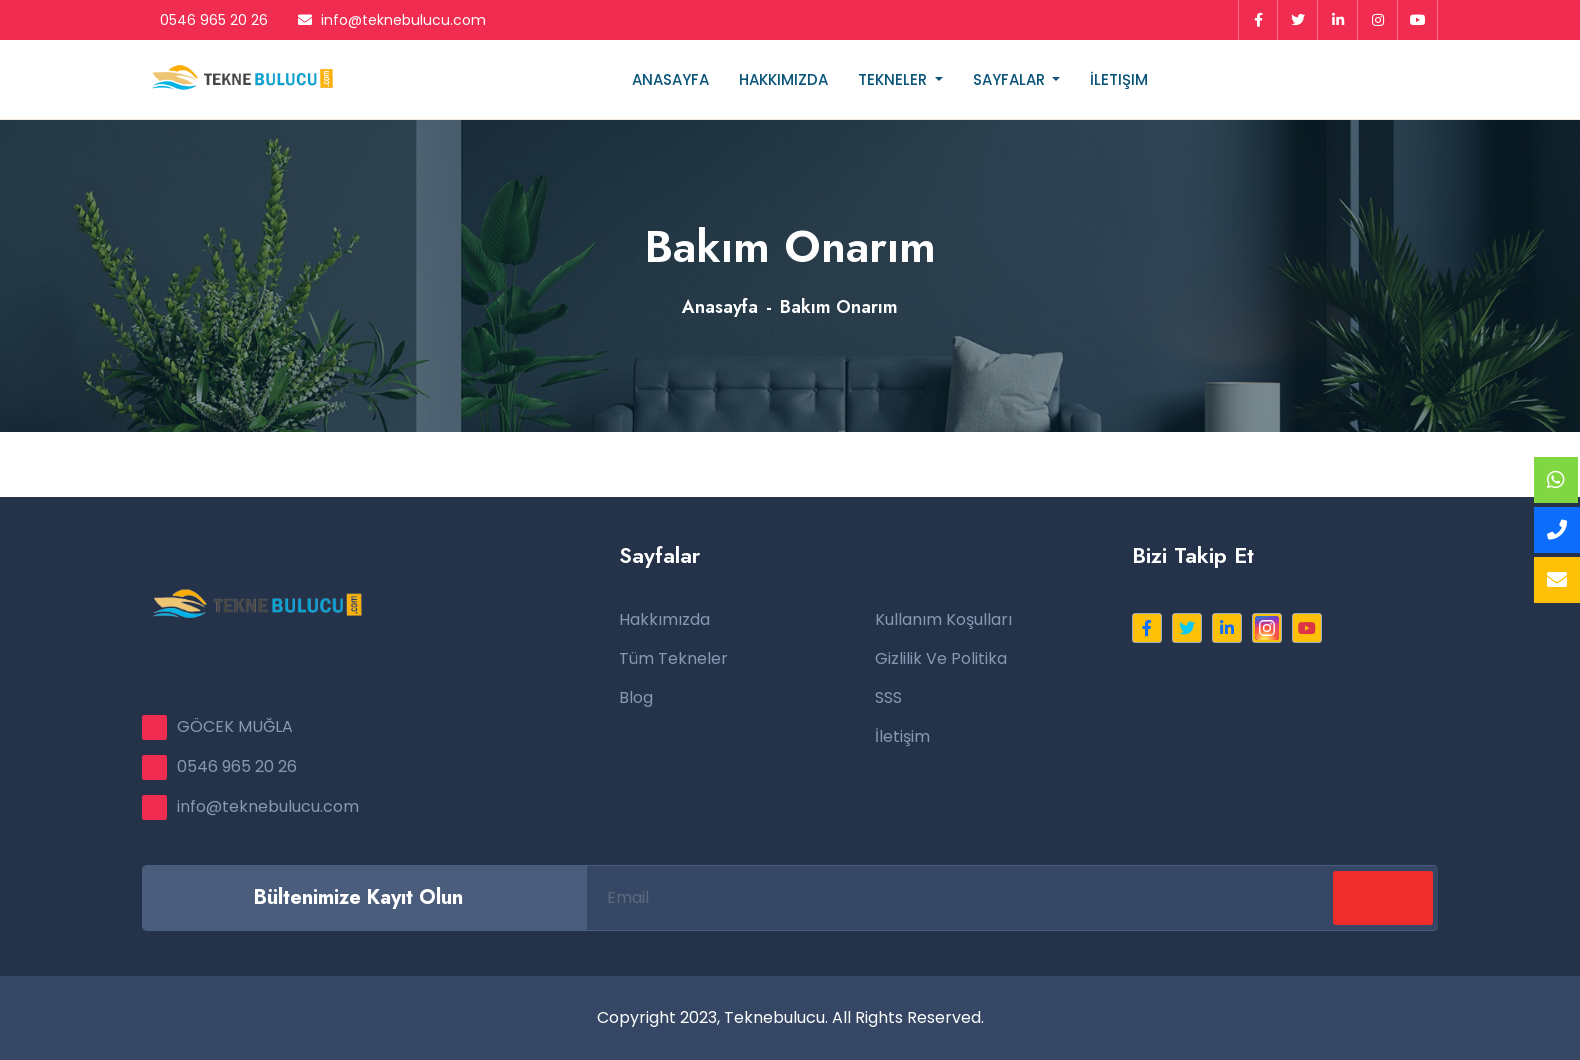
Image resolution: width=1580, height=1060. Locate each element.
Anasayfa (670, 79)
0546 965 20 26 (205, 20)
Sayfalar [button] (1011, 79)
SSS (888, 697)
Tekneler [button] (894, 79)
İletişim (1119, 79)
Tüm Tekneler (673, 658)
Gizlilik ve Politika (941, 658)
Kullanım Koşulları (943, 619)
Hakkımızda (783, 79)
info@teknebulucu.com (392, 20)
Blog (636, 697)
